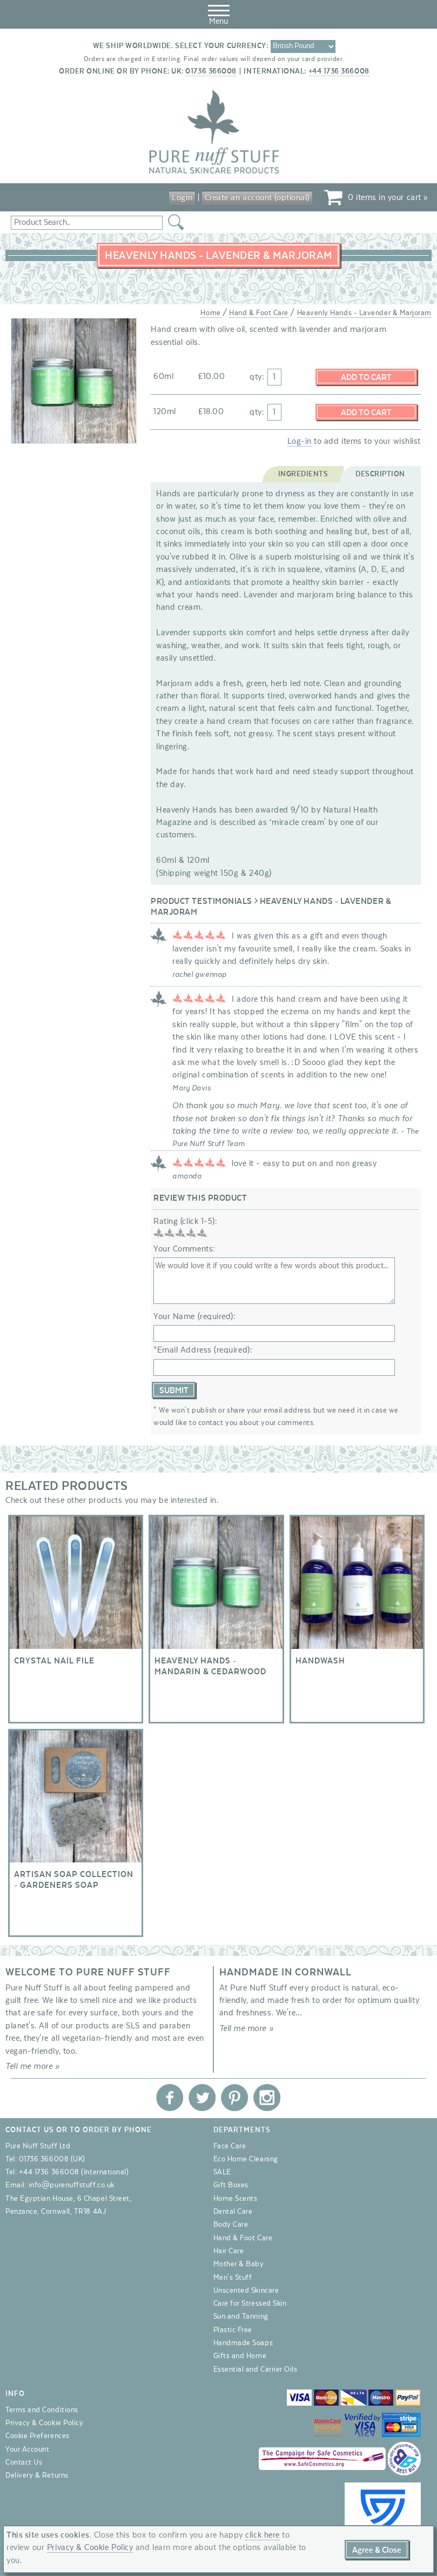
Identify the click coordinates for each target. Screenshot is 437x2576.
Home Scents (235, 2198)
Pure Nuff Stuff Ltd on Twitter (202, 2097)
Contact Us (23, 2462)
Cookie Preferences (37, 2436)
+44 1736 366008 (338, 71)
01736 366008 (210, 71)
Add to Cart (366, 377)
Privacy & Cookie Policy (44, 2422)
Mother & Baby (238, 2263)
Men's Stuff (232, 2277)
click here (263, 2535)
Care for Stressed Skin (250, 2303)
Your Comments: (184, 1249)
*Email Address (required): (202, 1350)
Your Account (27, 2449)
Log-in (299, 441)
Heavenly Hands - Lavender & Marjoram (364, 313)
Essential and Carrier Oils (255, 2369)
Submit (174, 1390)
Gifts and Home (240, 2356)
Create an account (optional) (257, 197)
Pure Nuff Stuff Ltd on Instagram (266, 2097)
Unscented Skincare (246, 2290)
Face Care (229, 2145)
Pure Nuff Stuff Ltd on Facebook (169, 2097)
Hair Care (228, 2250)
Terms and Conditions (41, 2409)
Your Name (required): (194, 1316)
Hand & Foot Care (258, 313)
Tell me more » (32, 2066)
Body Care (230, 2224)
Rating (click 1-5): (185, 1221)
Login (182, 197)
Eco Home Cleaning (245, 2158)
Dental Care (233, 2211)
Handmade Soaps (243, 2342)
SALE (222, 2171)
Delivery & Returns (37, 2475)
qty (256, 377)
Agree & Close (376, 2549)
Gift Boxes (230, 2185)
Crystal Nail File (76, 1618)
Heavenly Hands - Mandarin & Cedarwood (216, 1618)
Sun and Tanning (240, 2316)
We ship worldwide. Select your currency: (180, 46)
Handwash (357, 1618)
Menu (219, 13)
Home (210, 313)
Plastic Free (232, 2329)
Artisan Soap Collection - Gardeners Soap (76, 1832)
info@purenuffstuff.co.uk (72, 2185)
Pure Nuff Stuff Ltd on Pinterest (234, 2097)
